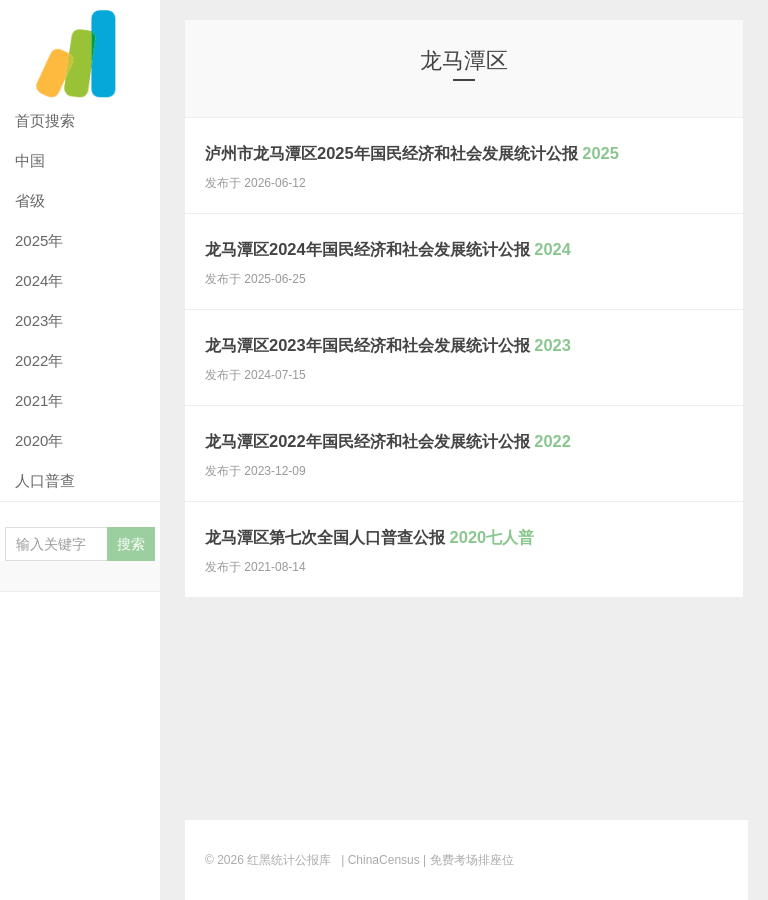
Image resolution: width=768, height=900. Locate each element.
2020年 (39, 440)
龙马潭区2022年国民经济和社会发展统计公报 (455, 464)
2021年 (39, 400)
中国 (30, 160)
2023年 (39, 320)
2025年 (39, 240)
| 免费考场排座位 (467, 860)
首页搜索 (45, 120)
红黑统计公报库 (80, 50)
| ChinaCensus (380, 860)
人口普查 (45, 480)
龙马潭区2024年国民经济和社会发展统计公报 (455, 272)
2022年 (39, 360)
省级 (30, 200)
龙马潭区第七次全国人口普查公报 (430, 560)
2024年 (39, 280)
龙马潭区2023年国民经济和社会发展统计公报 (455, 368)
